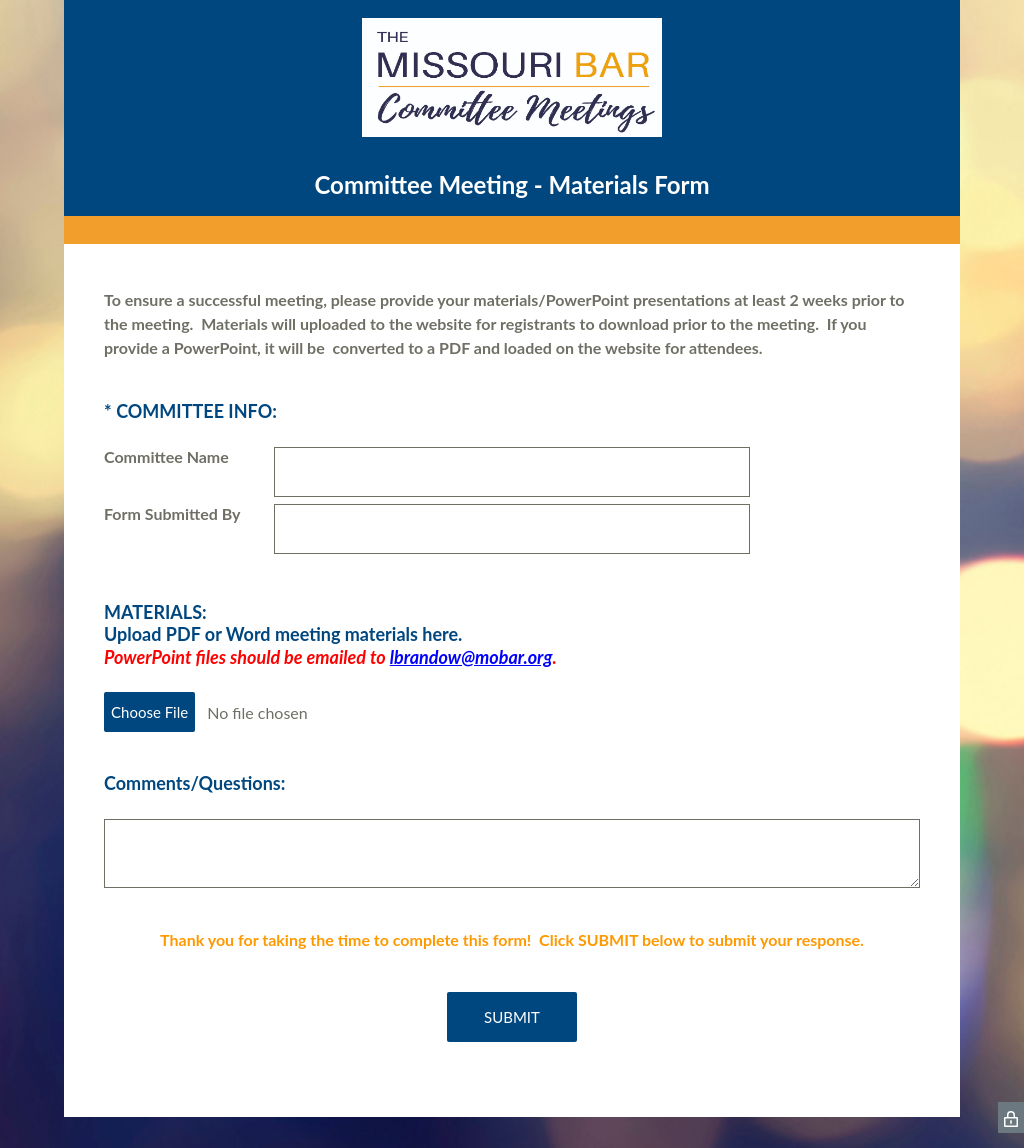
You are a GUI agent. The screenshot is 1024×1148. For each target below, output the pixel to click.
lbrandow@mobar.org (471, 657)
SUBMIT (512, 1017)
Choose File (149, 712)
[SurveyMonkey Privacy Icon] (1011, 1117)
